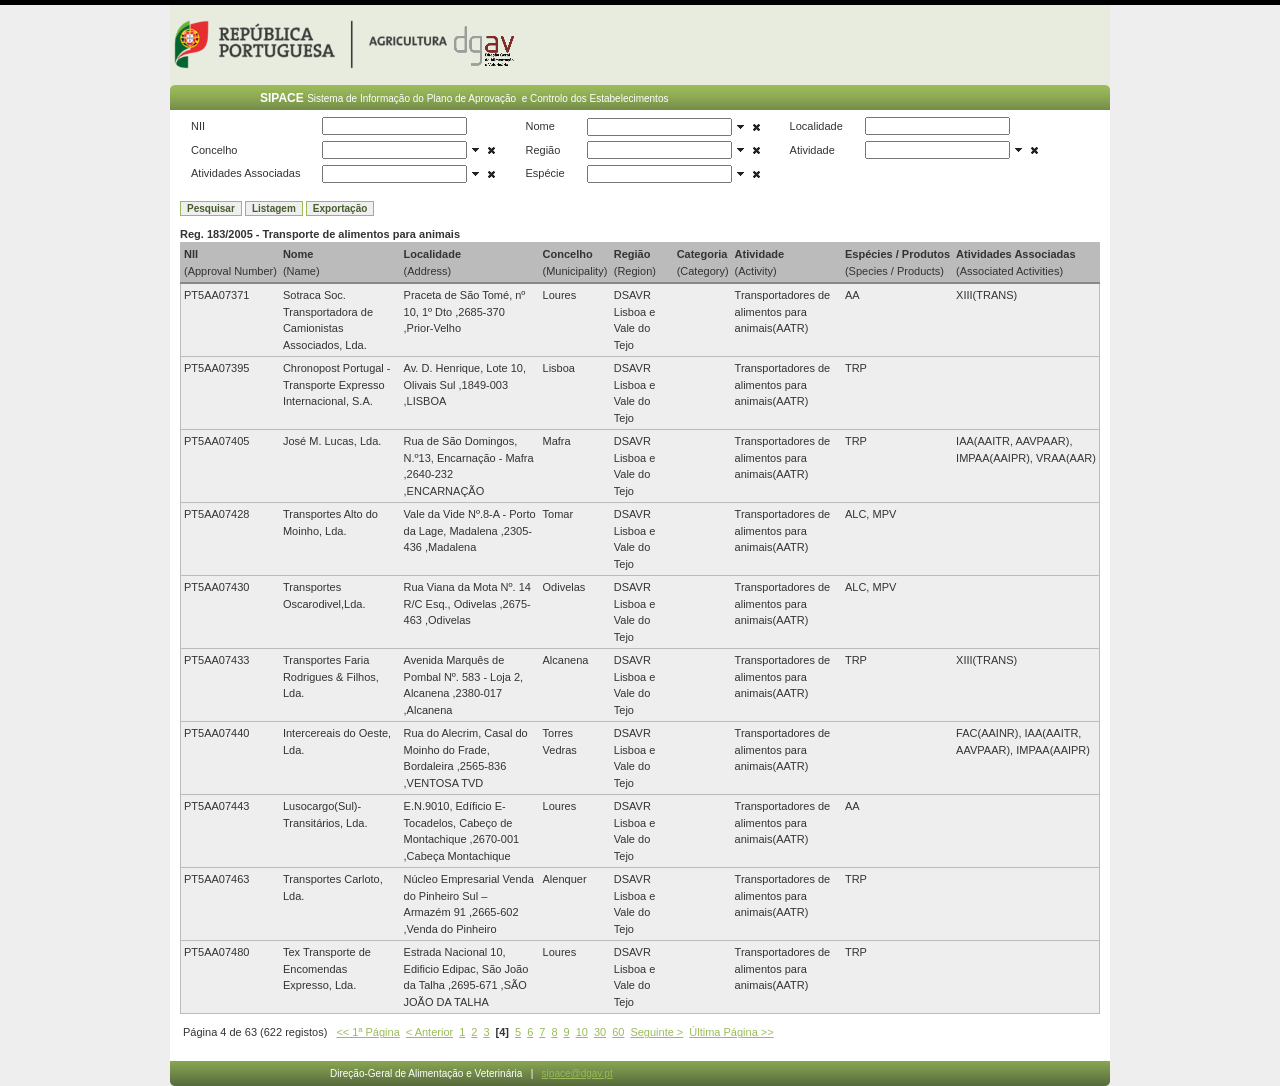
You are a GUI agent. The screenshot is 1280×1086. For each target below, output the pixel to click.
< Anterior (429, 1032)
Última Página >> (731, 1032)
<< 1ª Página (367, 1032)
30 (600, 1032)
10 (582, 1032)
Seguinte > (656, 1032)
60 (618, 1032)
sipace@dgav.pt (577, 1073)
